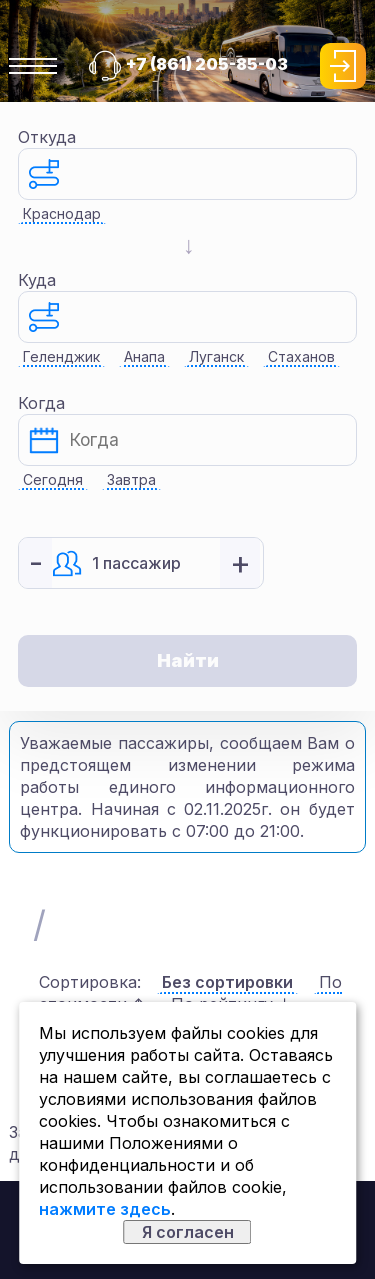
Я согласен (188, 1232)
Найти (188, 660)
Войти (343, 66)
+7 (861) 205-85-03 (207, 64)
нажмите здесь (105, 1209)
